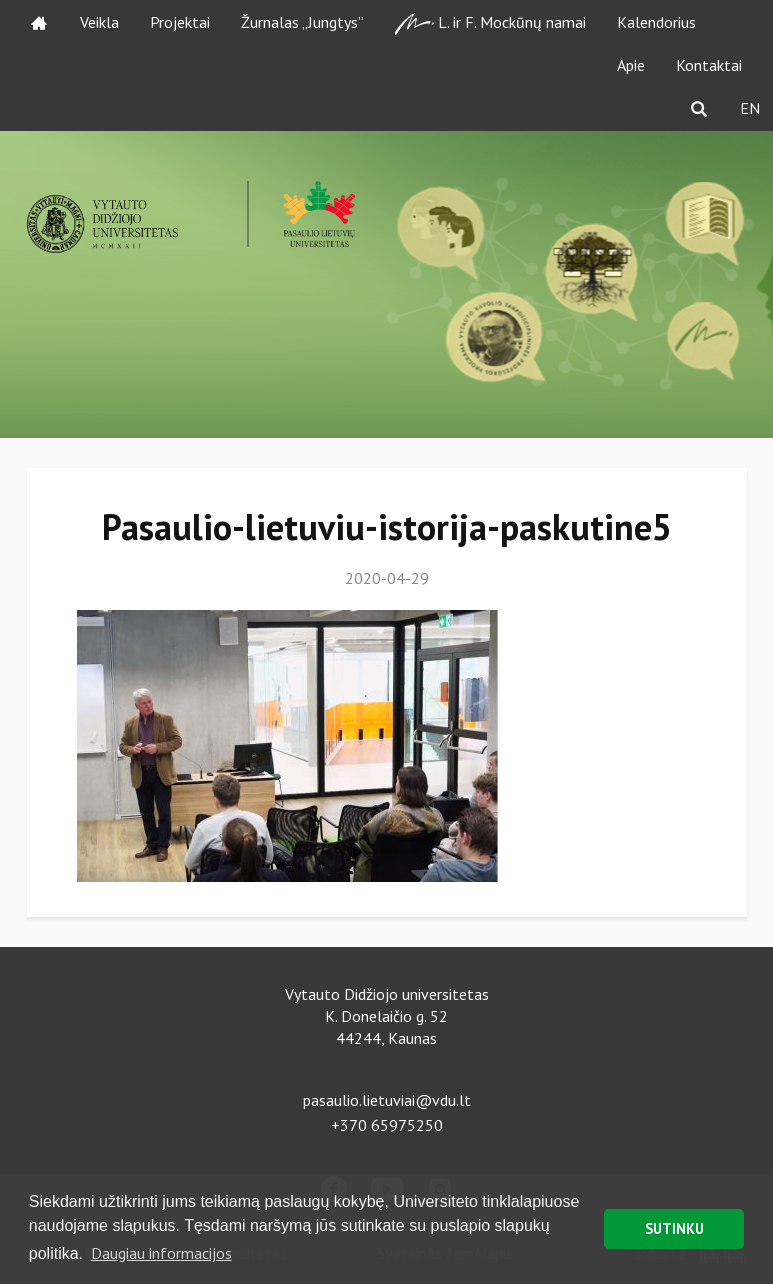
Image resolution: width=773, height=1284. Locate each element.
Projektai (180, 22)
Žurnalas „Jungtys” (302, 22)
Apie (631, 65)
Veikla (99, 22)
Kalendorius (656, 22)
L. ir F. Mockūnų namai (490, 23)
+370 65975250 (387, 1125)
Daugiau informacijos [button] (161, 1253)
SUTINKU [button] (674, 1228)
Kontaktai (709, 65)
